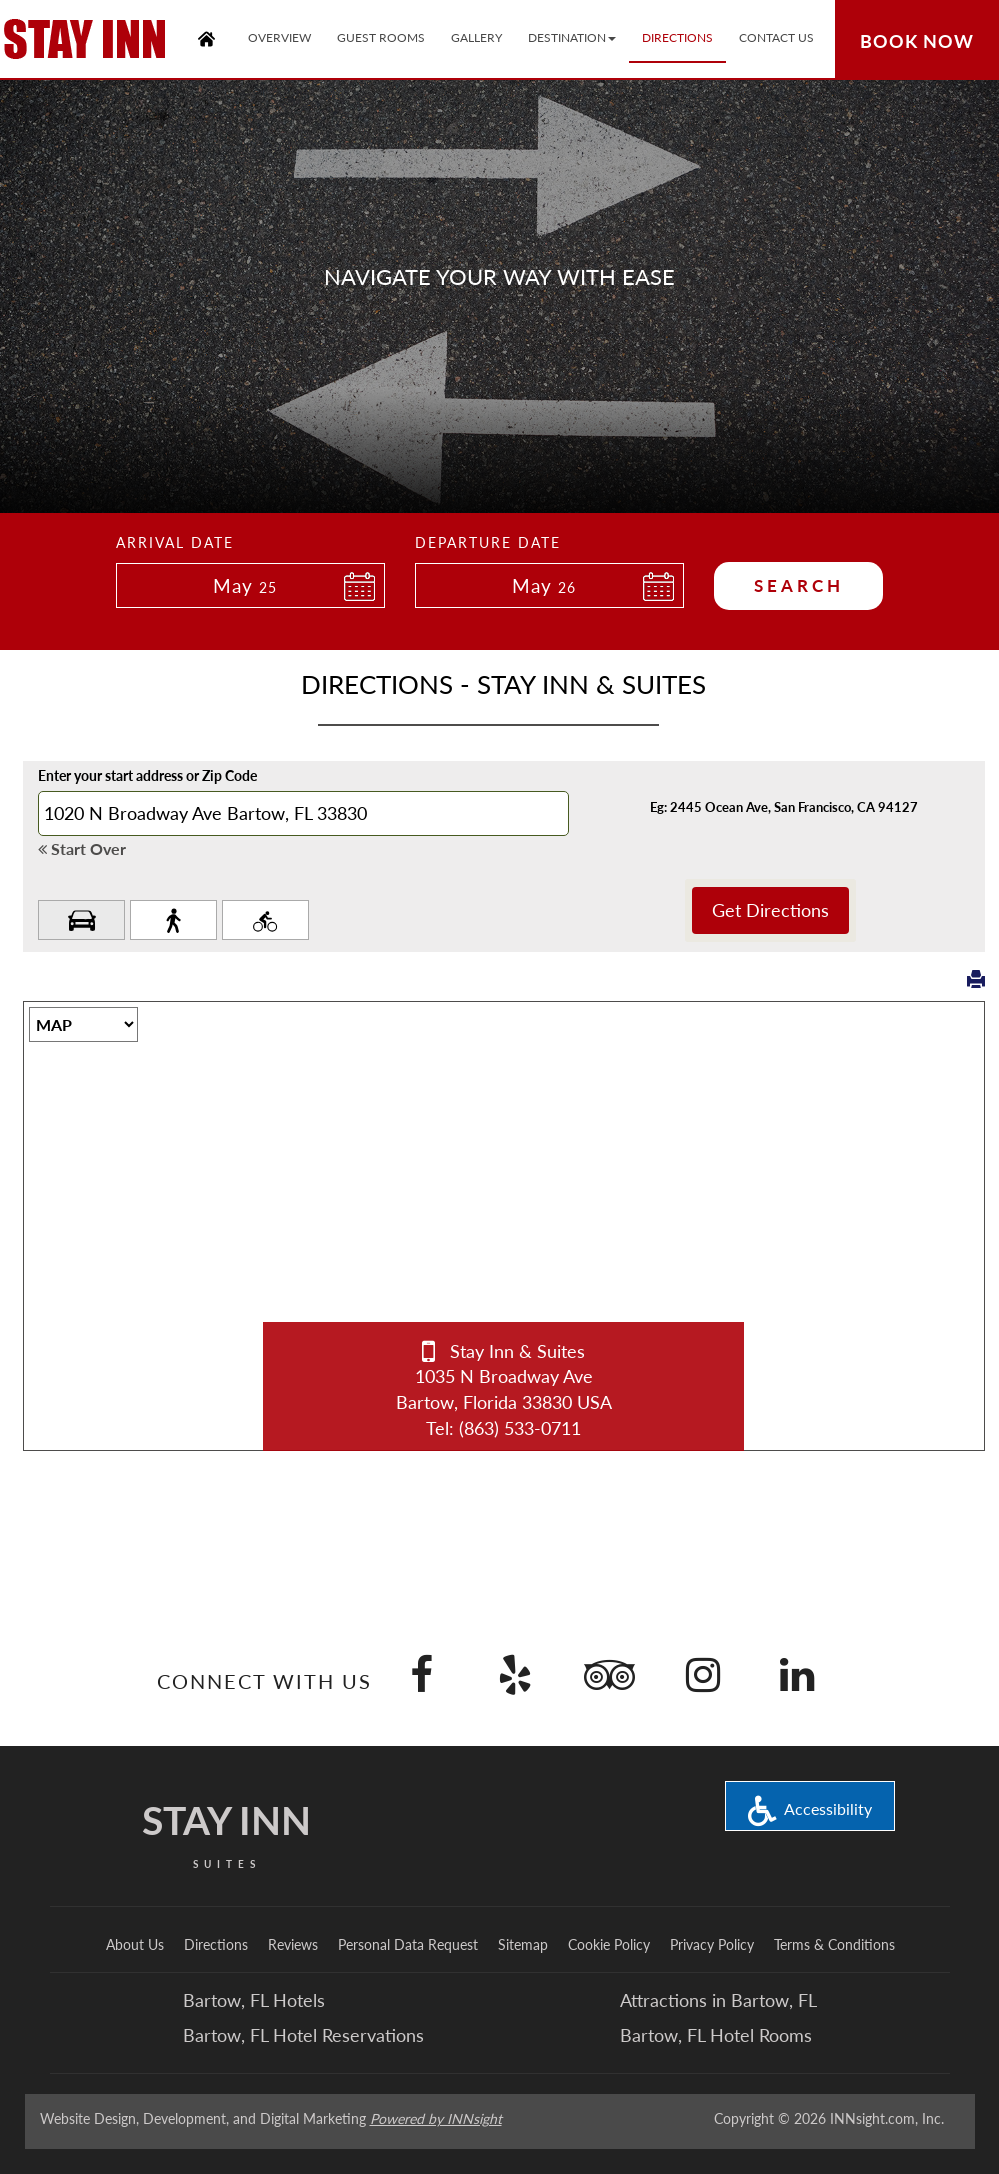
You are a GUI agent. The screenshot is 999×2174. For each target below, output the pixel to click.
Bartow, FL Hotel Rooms (716, 2035)
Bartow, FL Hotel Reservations (303, 2035)
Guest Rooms (381, 37)
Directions (216, 1944)
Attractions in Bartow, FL (718, 2000)
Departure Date (488, 542)
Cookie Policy (609, 1944)
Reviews (293, 1944)
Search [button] (799, 585)
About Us (135, 1944)
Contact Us (776, 37)
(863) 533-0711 (520, 1428)
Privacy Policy (712, 1944)
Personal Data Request (408, 1944)
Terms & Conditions (834, 1944)
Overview (279, 37)
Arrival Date (175, 542)
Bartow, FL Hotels (254, 2000)
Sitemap (523, 1944)
